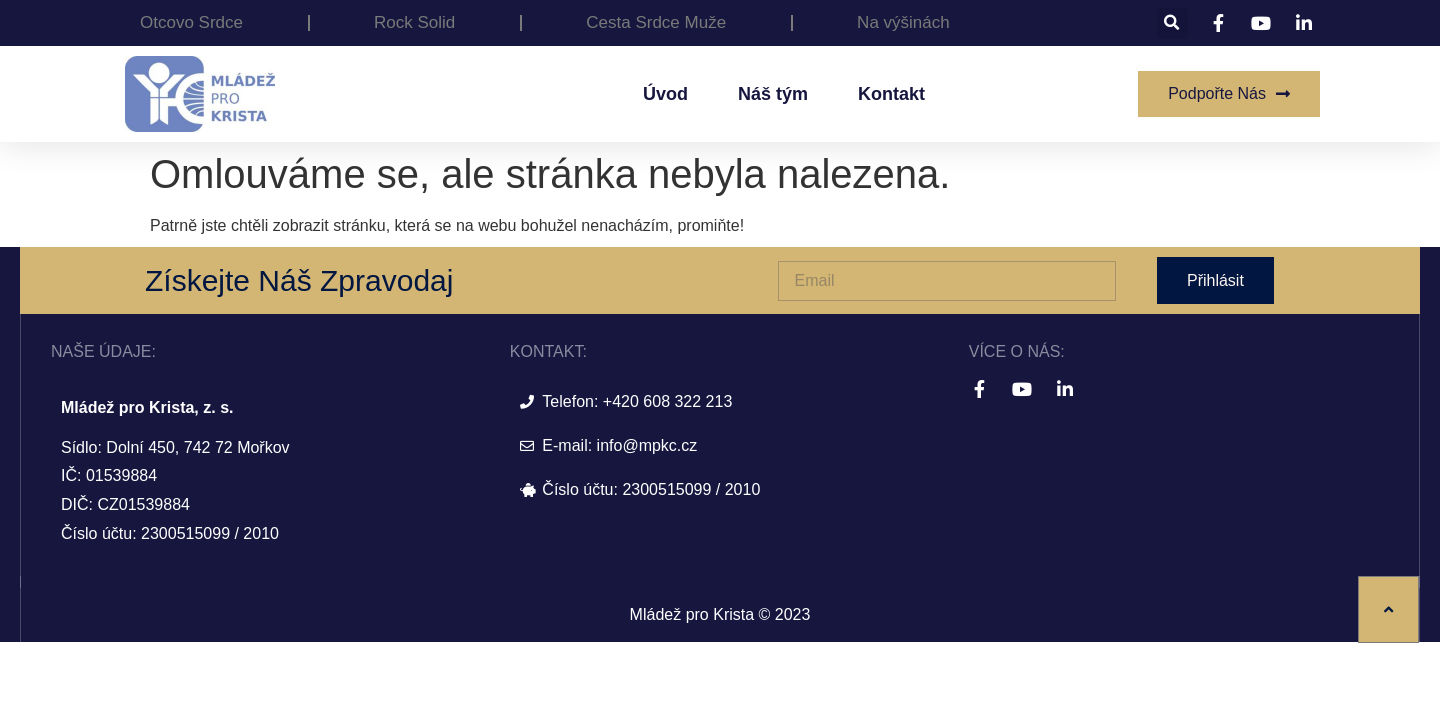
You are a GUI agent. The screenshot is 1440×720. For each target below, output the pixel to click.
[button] (1172, 23)
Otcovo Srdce (191, 22)
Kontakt (891, 94)
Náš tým (773, 94)
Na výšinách (903, 22)
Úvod (665, 94)
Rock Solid (414, 22)
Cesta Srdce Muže (656, 22)
